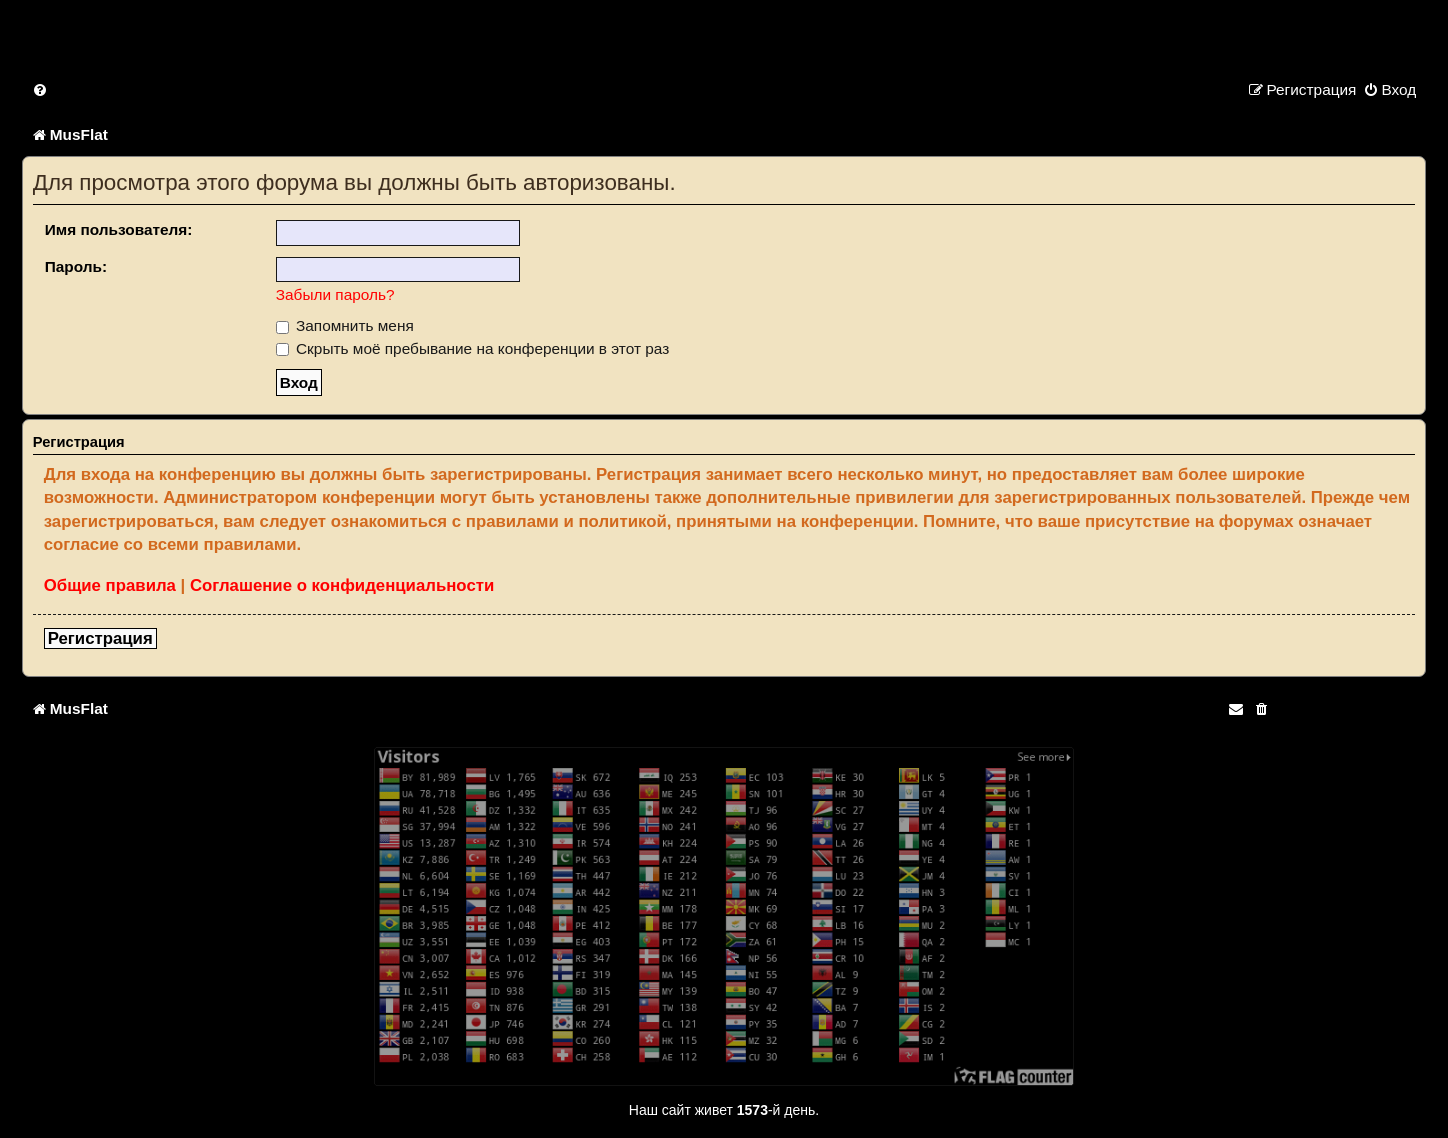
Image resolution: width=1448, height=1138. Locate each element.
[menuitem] (41, 89)
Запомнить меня (345, 325)
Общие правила (110, 585)
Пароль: (76, 266)
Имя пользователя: (119, 229)
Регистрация (100, 638)
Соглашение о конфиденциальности (342, 585)
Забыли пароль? (335, 294)
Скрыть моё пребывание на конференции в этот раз (473, 348)
